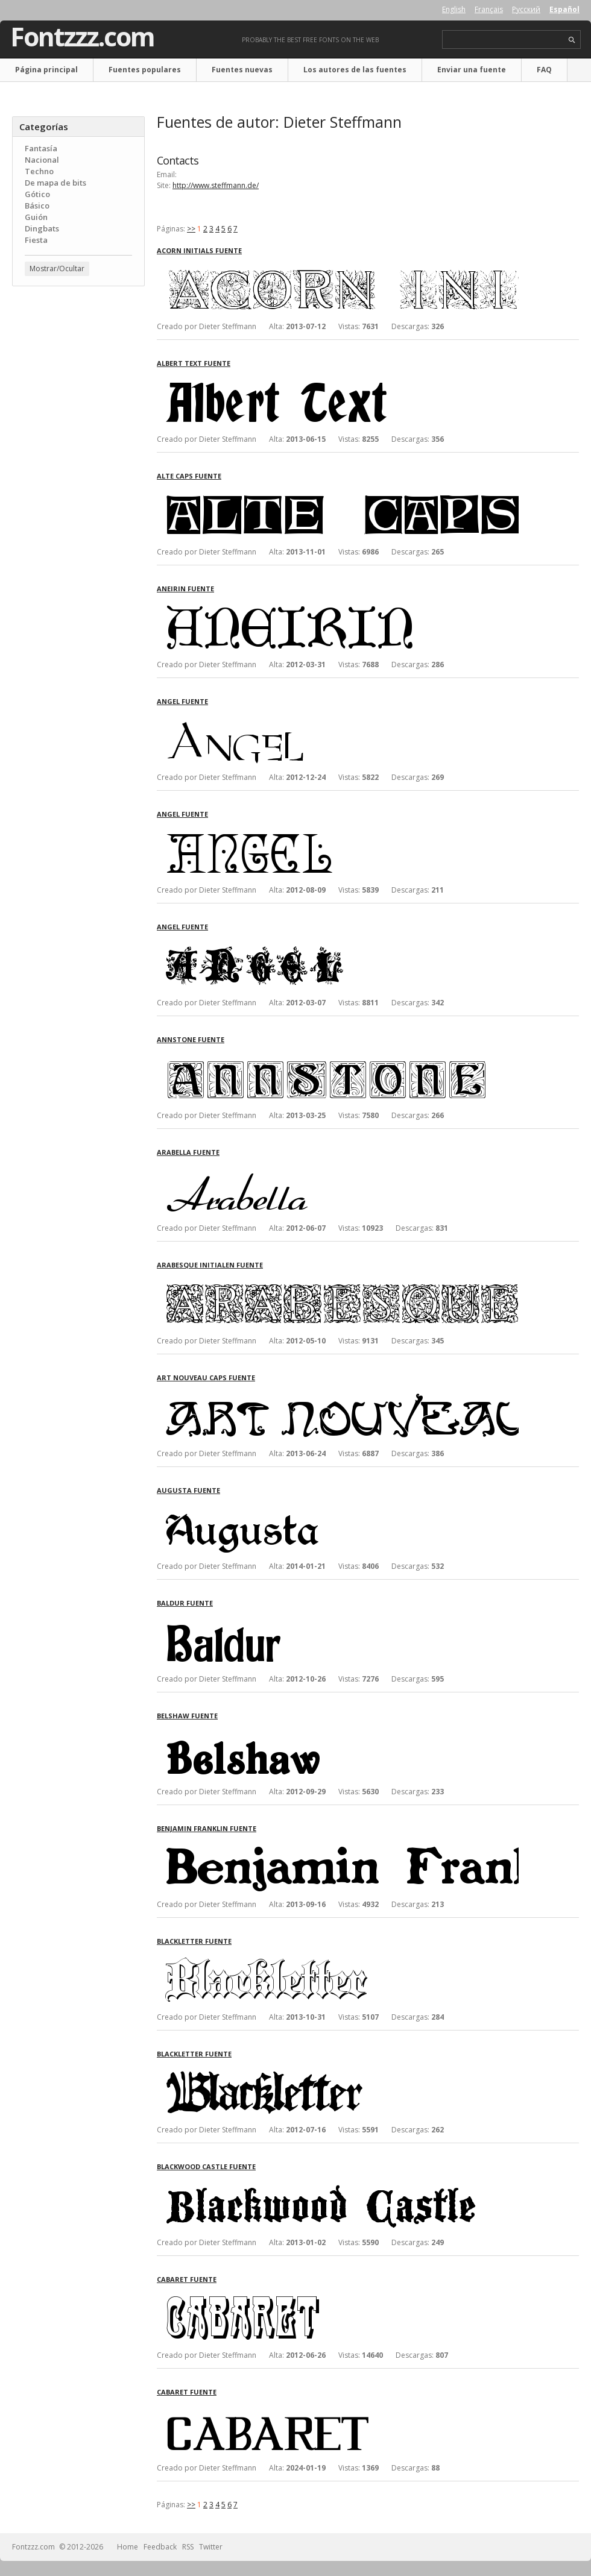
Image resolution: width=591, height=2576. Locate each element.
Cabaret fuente (186, 2279)
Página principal (46, 69)
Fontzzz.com (82, 36)
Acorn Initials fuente (199, 250)
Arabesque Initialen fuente (210, 1264)
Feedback (160, 2547)
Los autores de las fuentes (354, 69)
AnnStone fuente (190, 1039)
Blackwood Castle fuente (206, 2166)
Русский (526, 9)
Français (489, 9)
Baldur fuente (185, 1602)
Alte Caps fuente (189, 475)
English (454, 9)
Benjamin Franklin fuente (206, 1828)
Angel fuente (182, 701)
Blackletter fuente (194, 1941)
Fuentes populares (145, 69)
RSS (188, 2547)
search (572, 40)
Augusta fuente (188, 1490)
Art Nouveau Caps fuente (206, 1377)
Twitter (211, 2547)
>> (191, 229)
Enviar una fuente (471, 69)
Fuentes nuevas (242, 69)
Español (564, 9)
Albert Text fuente (193, 363)
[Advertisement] (78, 368)
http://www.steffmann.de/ (215, 185)
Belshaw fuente (187, 1715)
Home (127, 2547)
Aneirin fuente (185, 588)
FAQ (544, 69)
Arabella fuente (188, 1152)
